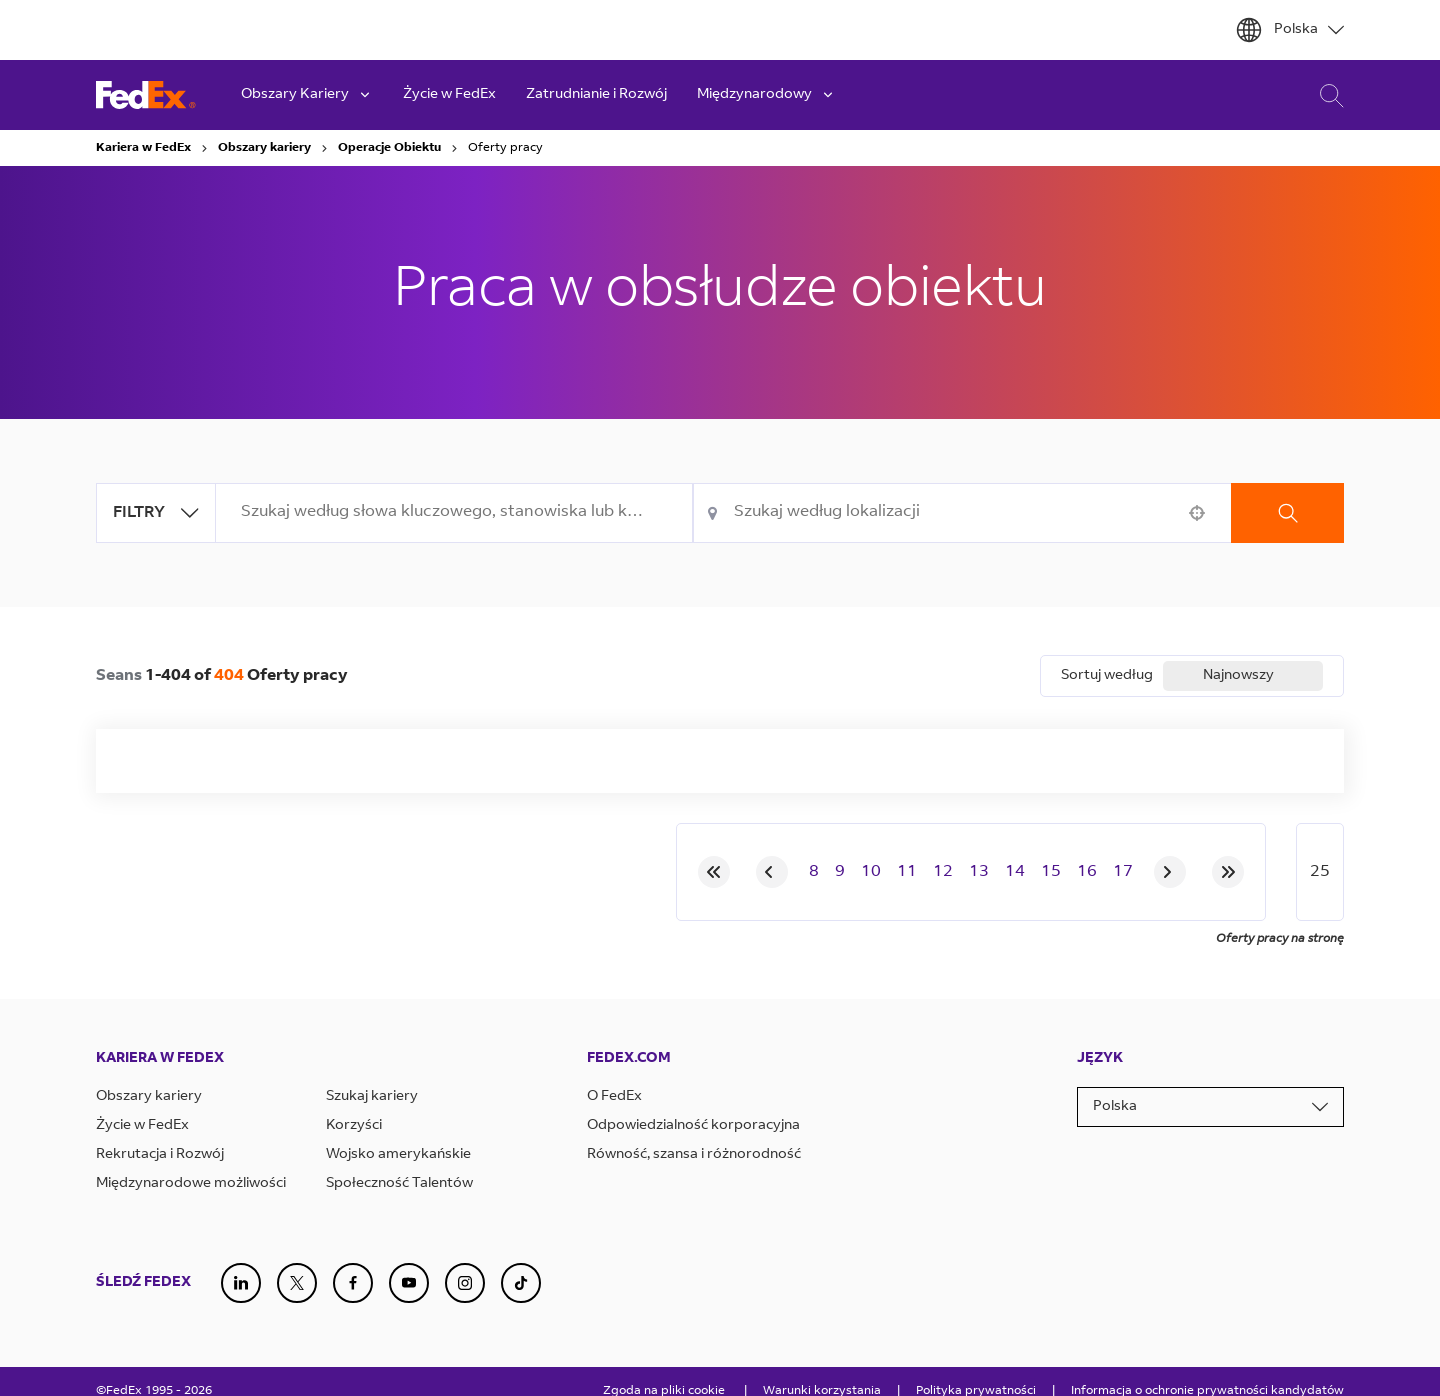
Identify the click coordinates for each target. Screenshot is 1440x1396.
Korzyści (354, 1126)
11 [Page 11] (907, 872)
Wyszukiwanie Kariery (1326, 95)
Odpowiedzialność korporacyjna (693, 1126)
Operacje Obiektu (389, 148)
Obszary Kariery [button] (307, 95)
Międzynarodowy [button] (766, 95)
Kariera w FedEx (143, 148)
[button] (1197, 513)
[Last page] (1228, 872)
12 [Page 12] (943, 872)
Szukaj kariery (372, 1097)
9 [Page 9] (840, 872)
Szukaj (1287, 513)
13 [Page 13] (979, 872)
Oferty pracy (505, 148)
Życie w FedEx (449, 95)
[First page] (714, 872)
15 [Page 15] (1051, 872)
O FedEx (614, 1097)
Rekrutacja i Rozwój (160, 1155)
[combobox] (454, 513)
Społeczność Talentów (399, 1184)
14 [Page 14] (1015, 872)
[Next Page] (1170, 872)
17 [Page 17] (1123, 872)
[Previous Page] (772, 872)
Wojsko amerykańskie (398, 1155)
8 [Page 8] (814, 872)
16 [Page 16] (1087, 872)
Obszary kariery (264, 148)
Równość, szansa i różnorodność (694, 1155)
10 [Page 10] (871, 872)
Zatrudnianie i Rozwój (596, 95)
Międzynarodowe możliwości (191, 1184)
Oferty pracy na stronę (1280, 939)
